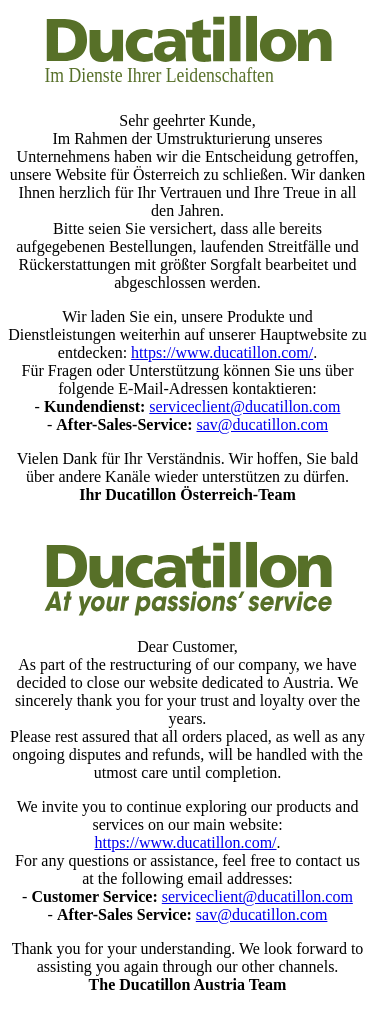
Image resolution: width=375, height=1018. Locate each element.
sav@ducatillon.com (262, 424)
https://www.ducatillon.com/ (222, 352)
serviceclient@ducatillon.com (244, 406)
